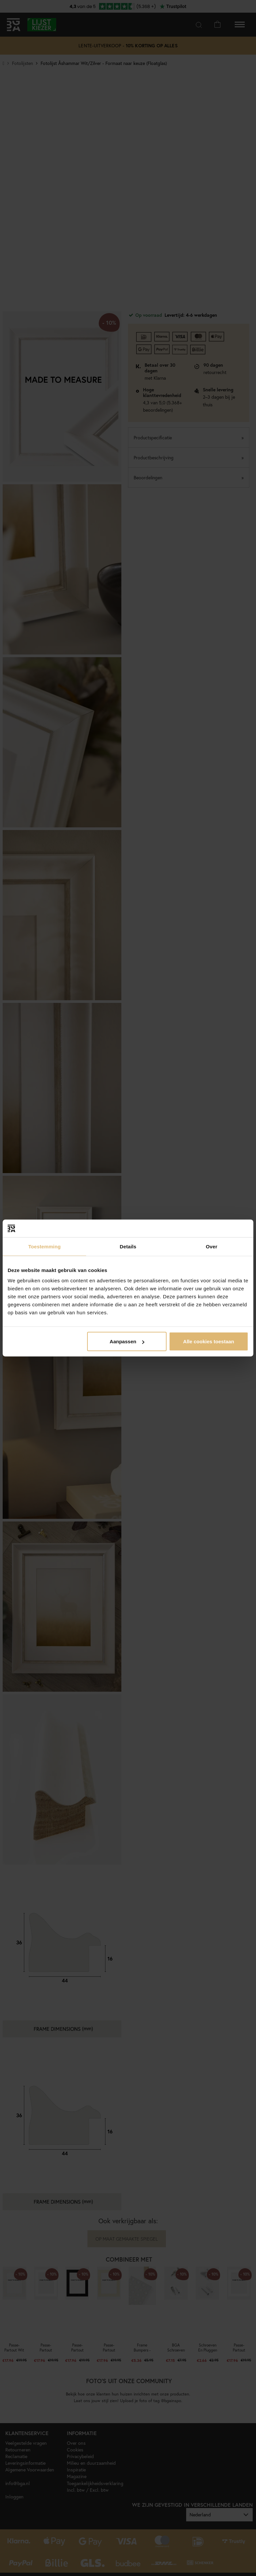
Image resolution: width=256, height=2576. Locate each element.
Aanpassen (127, 1341)
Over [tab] (211, 1246)
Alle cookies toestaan (208, 1341)
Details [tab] (128, 1246)
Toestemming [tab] (44, 1246)
